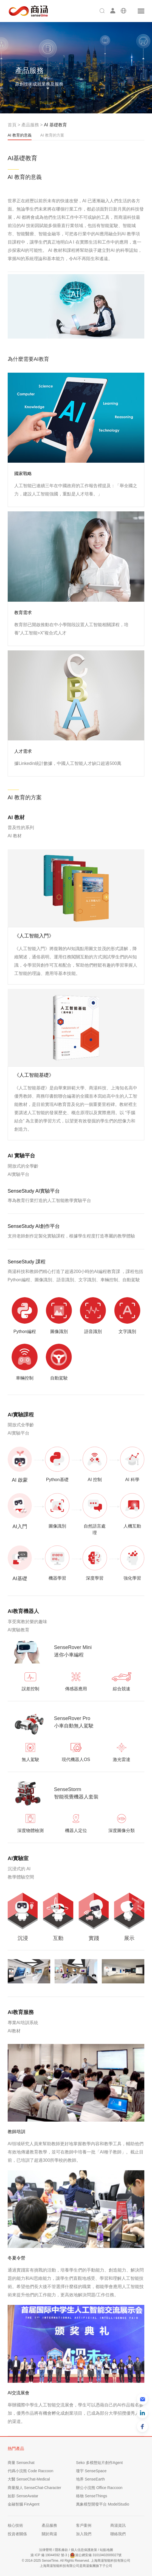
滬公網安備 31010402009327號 (96, 2555)
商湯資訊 (118, 2525)
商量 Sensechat (21, 2462)
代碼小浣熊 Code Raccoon (31, 2471)
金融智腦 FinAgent (24, 2504)
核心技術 (15, 2525)
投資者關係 (17, 2534)
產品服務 (30, 124)
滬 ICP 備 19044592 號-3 (48, 2555)
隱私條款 (61, 2550)
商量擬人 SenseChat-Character (34, 2487)
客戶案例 (83, 2525)
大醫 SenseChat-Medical (29, 2479)
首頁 (12, 124)
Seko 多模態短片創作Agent (99, 2462)
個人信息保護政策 (84, 2550)
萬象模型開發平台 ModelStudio (102, 2504)
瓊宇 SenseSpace (91, 2471)
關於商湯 (49, 2534)
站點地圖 (106, 2550)
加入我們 (83, 2534)
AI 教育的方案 (52, 135)
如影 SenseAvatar (23, 2496)
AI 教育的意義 (20, 136)
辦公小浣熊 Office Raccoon (99, 2487)
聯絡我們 (118, 2534)
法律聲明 (45, 2550)
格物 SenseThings (91, 2496)
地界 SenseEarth (90, 2479)
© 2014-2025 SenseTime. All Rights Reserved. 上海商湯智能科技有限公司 (76, 2561)
